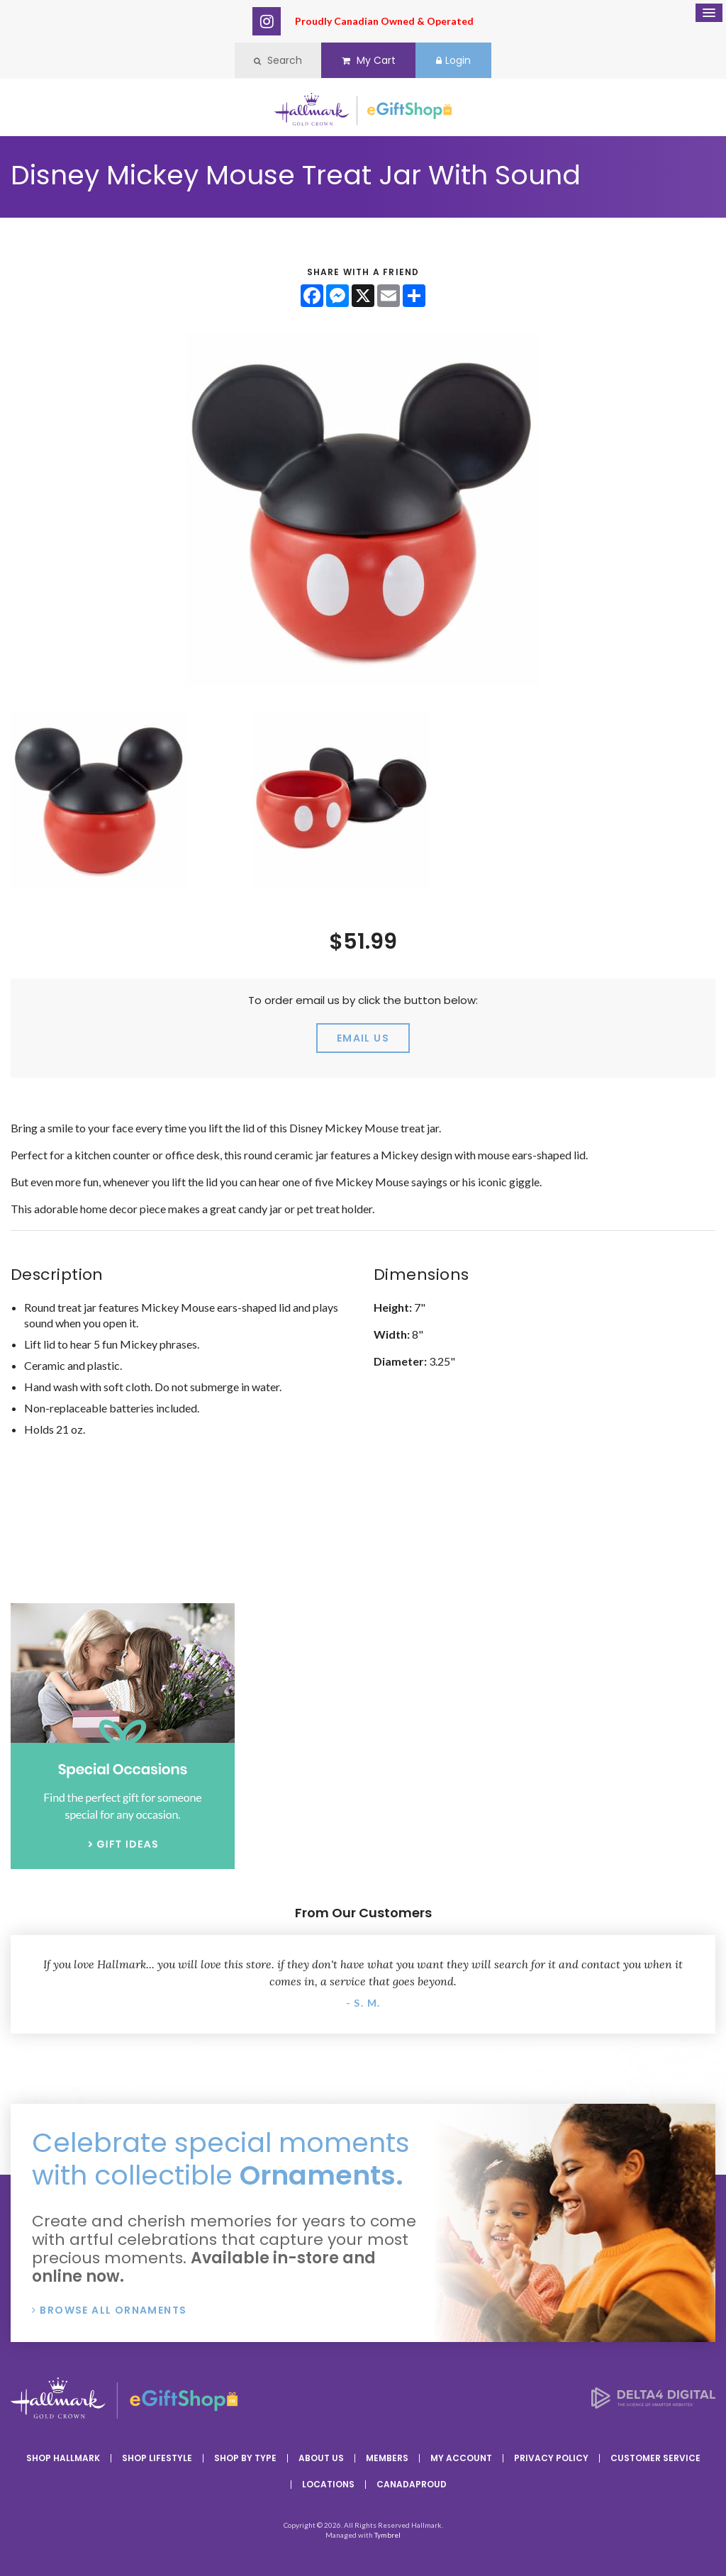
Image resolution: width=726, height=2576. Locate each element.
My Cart (369, 60)
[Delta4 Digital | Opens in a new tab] (653, 2404)
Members (387, 2458)
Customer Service (655, 2458)
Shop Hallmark (63, 2458)
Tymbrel (387, 2535)
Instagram (266, 21)
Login (453, 60)
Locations (328, 2484)
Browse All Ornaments (113, 2310)
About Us (321, 2458)
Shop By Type (245, 2458)
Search (278, 60)
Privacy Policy (551, 2458)
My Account (461, 2458)
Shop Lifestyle (157, 2458)
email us (363, 1038)
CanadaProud (411, 2484)
